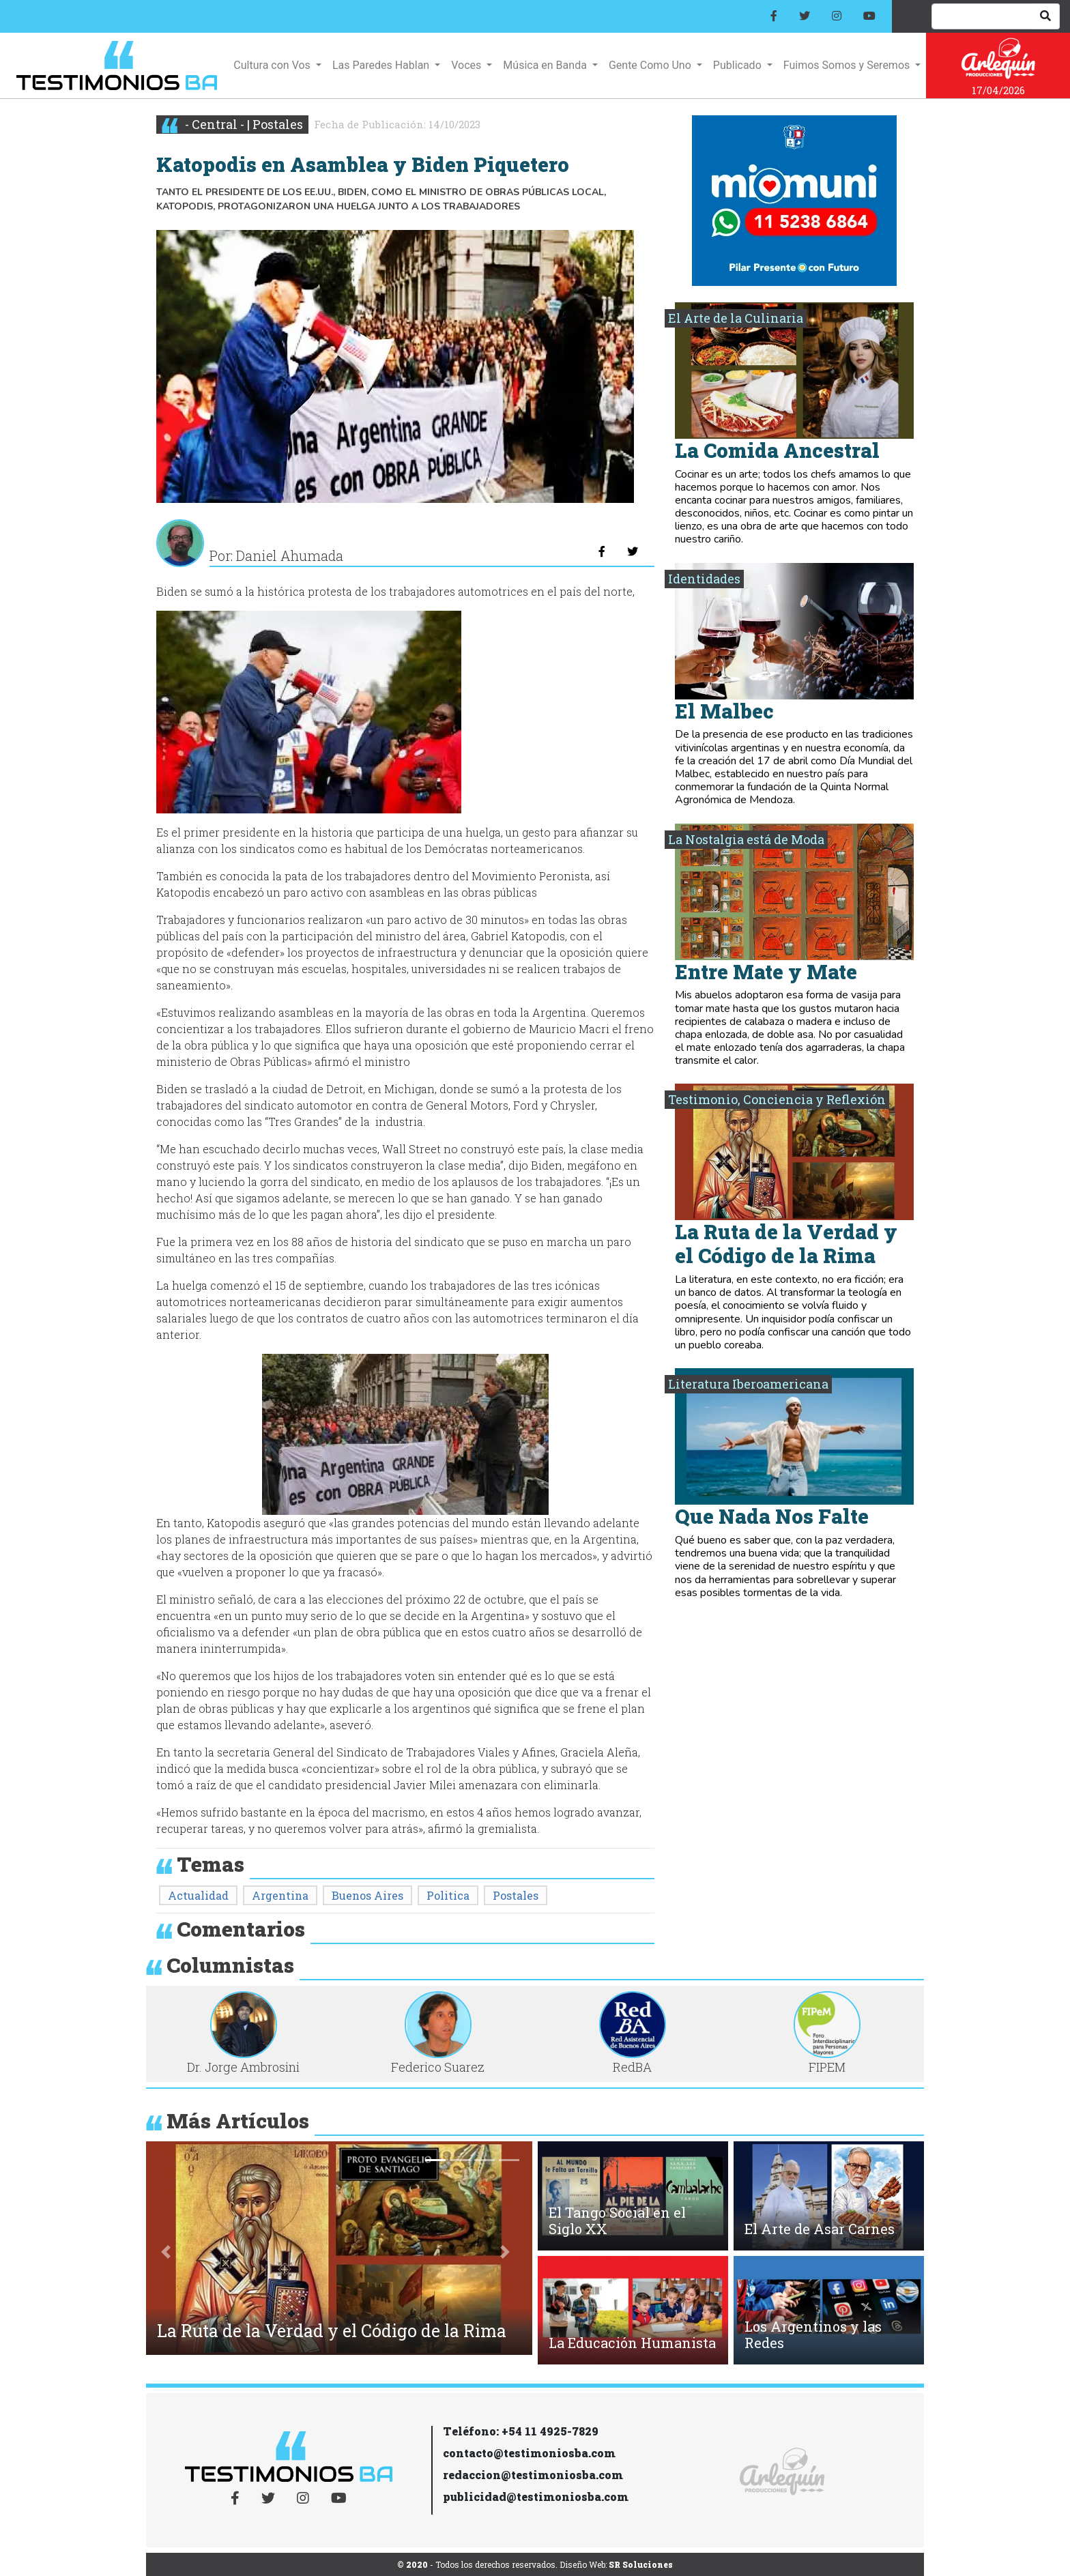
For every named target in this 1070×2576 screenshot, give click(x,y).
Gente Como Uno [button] (651, 65)
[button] (166, 2251)
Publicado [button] (738, 65)
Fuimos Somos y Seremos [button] (847, 65)
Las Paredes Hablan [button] (382, 65)
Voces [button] (467, 65)
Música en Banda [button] (546, 65)
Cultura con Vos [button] (273, 65)
